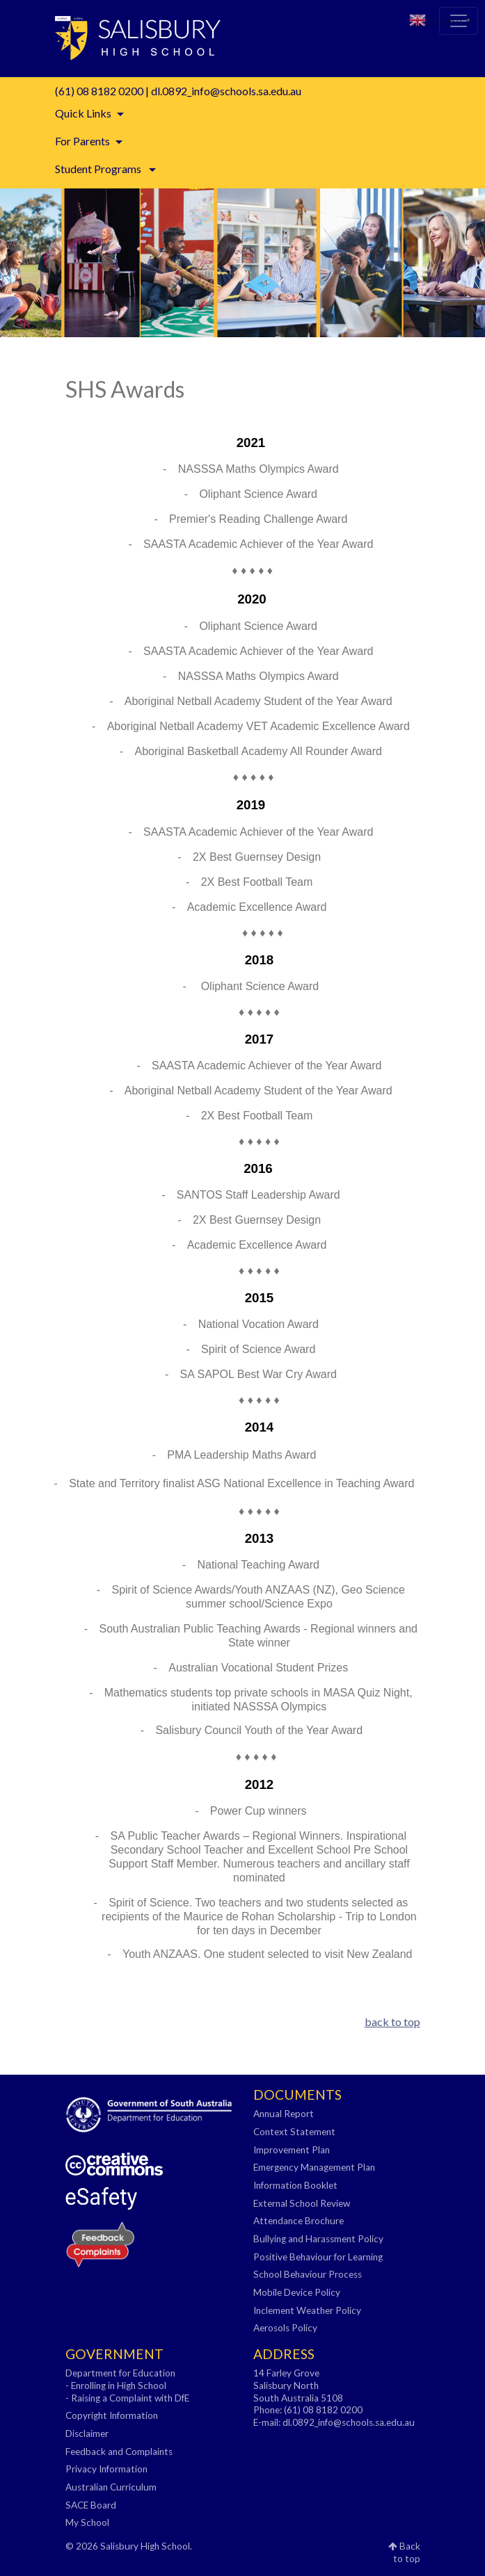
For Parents (82, 140)
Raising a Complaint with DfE (130, 2398)
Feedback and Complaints (119, 2451)
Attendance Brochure (298, 2220)
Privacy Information (106, 2468)
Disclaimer (87, 2433)
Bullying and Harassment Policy (318, 2238)
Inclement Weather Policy (307, 2310)
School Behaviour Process (307, 2274)
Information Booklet (295, 2185)
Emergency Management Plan (314, 2167)
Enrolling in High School (118, 2385)
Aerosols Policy (285, 2327)
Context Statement (294, 2131)
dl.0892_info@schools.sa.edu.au (226, 90)
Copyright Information (111, 2415)
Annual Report (283, 2113)
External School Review (301, 2203)
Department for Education (120, 2373)
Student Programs (99, 168)
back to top (392, 2021)
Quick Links (83, 113)
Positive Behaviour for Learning (318, 2256)
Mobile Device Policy (296, 2292)
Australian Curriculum (111, 2487)
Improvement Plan (291, 2149)
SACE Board (90, 2505)
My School (87, 2522)
